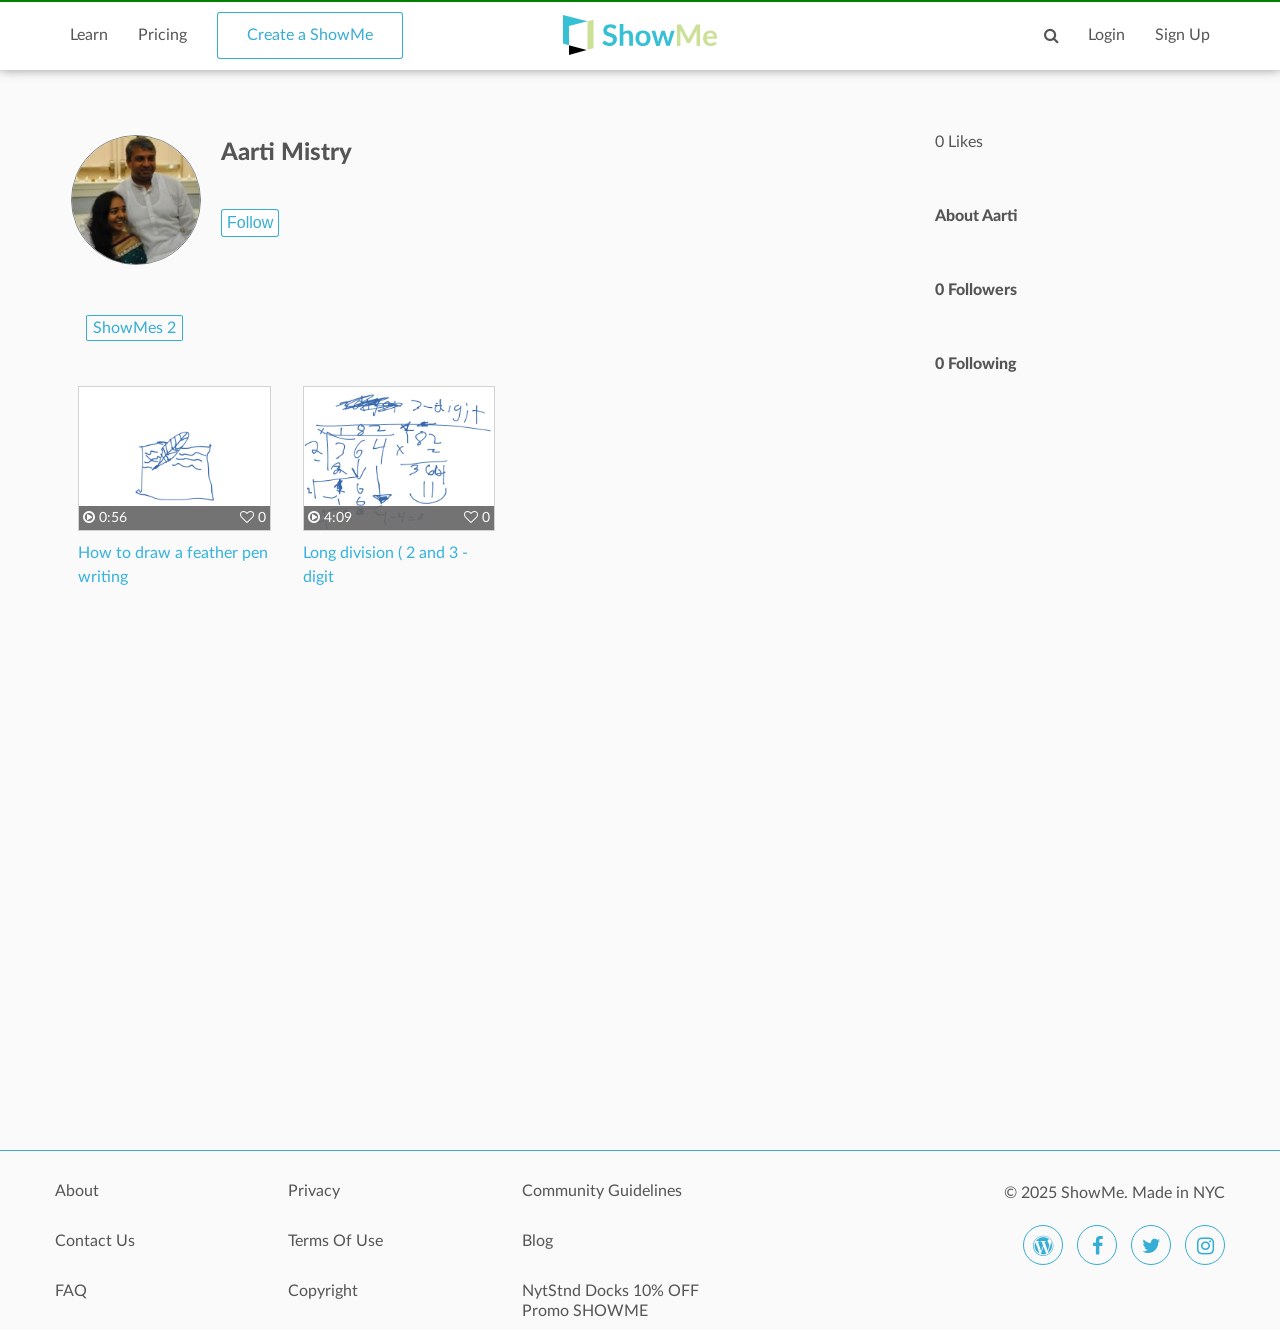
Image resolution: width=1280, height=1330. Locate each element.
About (77, 1191)
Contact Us (95, 1241)
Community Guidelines (602, 1191)
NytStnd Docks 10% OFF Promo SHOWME (610, 1301)
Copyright (323, 1291)
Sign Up (1182, 35)
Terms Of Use (335, 1241)
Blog (537, 1241)
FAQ (71, 1291)
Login (1106, 35)
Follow (250, 222)
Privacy (314, 1191)
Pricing (162, 35)
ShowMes (134, 328)
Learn (89, 35)
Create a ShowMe (310, 35)
